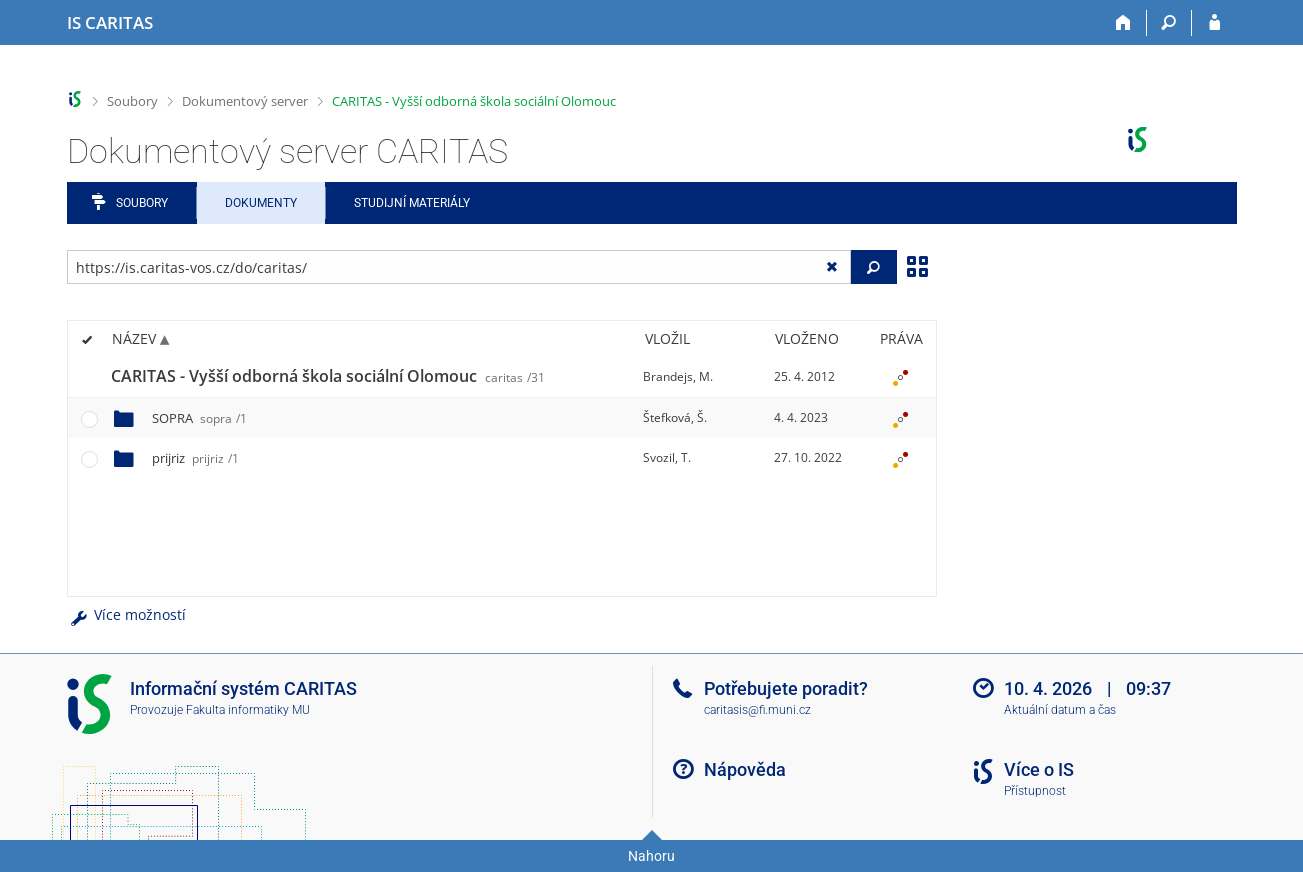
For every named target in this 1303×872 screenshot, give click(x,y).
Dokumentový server (245, 101)
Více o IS (1039, 769)
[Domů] (1124, 23)
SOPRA (199, 418)
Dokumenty (261, 203)
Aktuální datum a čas (1060, 710)
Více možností (127, 614)
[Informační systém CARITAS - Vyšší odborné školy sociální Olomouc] (110, 23)
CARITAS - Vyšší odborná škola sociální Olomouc (474, 101)
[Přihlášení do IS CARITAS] (1214, 23)
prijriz (195, 458)
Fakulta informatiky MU (248, 710)
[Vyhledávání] (1169, 23)
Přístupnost (1035, 791)
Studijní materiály (412, 203)
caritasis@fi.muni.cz (757, 710)
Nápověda (745, 769)
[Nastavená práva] (901, 377)
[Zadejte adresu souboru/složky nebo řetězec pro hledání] (459, 267)
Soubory (132, 101)
